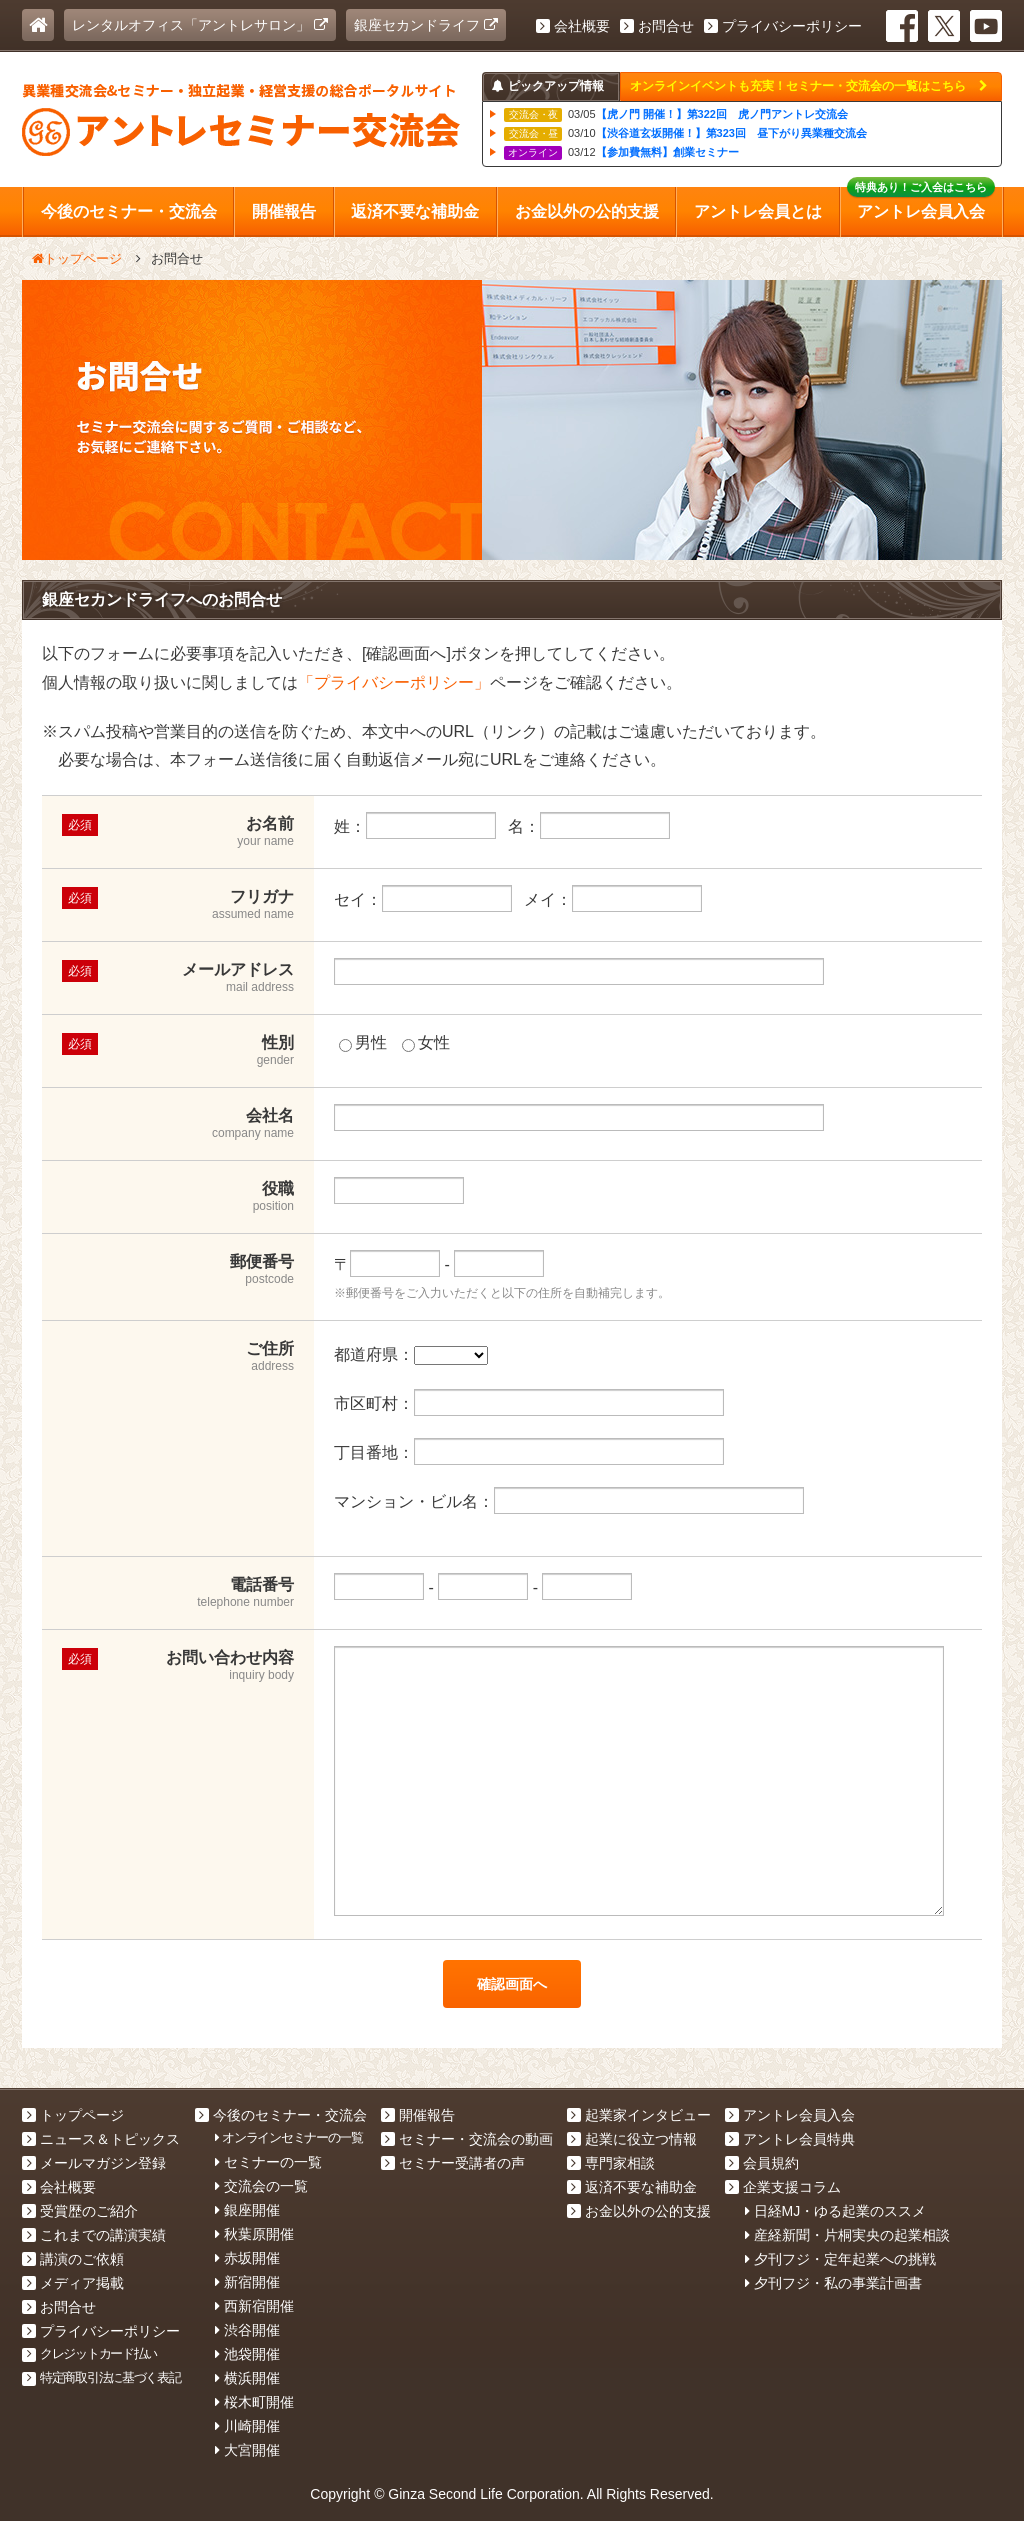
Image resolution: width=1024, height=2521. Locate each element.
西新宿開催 (254, 2306)
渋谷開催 (247, 2330)
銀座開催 (247, 2210)
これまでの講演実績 (94, 2235)
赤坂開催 (247, 2258)
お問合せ (657, 26)
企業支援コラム (783, 2187)
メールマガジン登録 (94, 2163)
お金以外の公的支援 (639, 2211)
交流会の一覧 (261, 2186)
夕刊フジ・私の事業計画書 (833, 2283)
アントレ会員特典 (790, 2139)
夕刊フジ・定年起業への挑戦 (840, 2259)
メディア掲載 (73, 2283)
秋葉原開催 (254, 2234)
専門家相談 (611, 2163)
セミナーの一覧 (268, 2162)
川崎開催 (247, 2426)
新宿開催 (247, 2282)
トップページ (73, 2115)
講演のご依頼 (73, 2259)
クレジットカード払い (89, 2353)
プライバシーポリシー (783, 26)
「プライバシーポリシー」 (394, 682)
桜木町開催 (254, 2402)
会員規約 (762, 2163)
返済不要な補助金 (632, 2187)
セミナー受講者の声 (453, 2163)
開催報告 (418, 2115)
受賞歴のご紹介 (80, 2211)
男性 (363, 1042)
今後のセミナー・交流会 (281, 2115)
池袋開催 (247, 2354)
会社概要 (573, 26)
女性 (426, 1042)
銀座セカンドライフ (426, 25)
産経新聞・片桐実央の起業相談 (847, 2235)
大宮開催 (247, 2450)
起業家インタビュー (639, 2115)
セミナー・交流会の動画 (467, 2139)
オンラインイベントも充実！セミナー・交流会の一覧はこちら (809, 86)
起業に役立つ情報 (632, 2139)
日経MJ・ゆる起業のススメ (836, 2211)
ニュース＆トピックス (101, 2139)
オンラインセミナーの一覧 (289, 2137)
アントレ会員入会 (790, 2115)
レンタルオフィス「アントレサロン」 (200, 25)
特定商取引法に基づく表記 (101, 2377)
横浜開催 (247, 2378)
